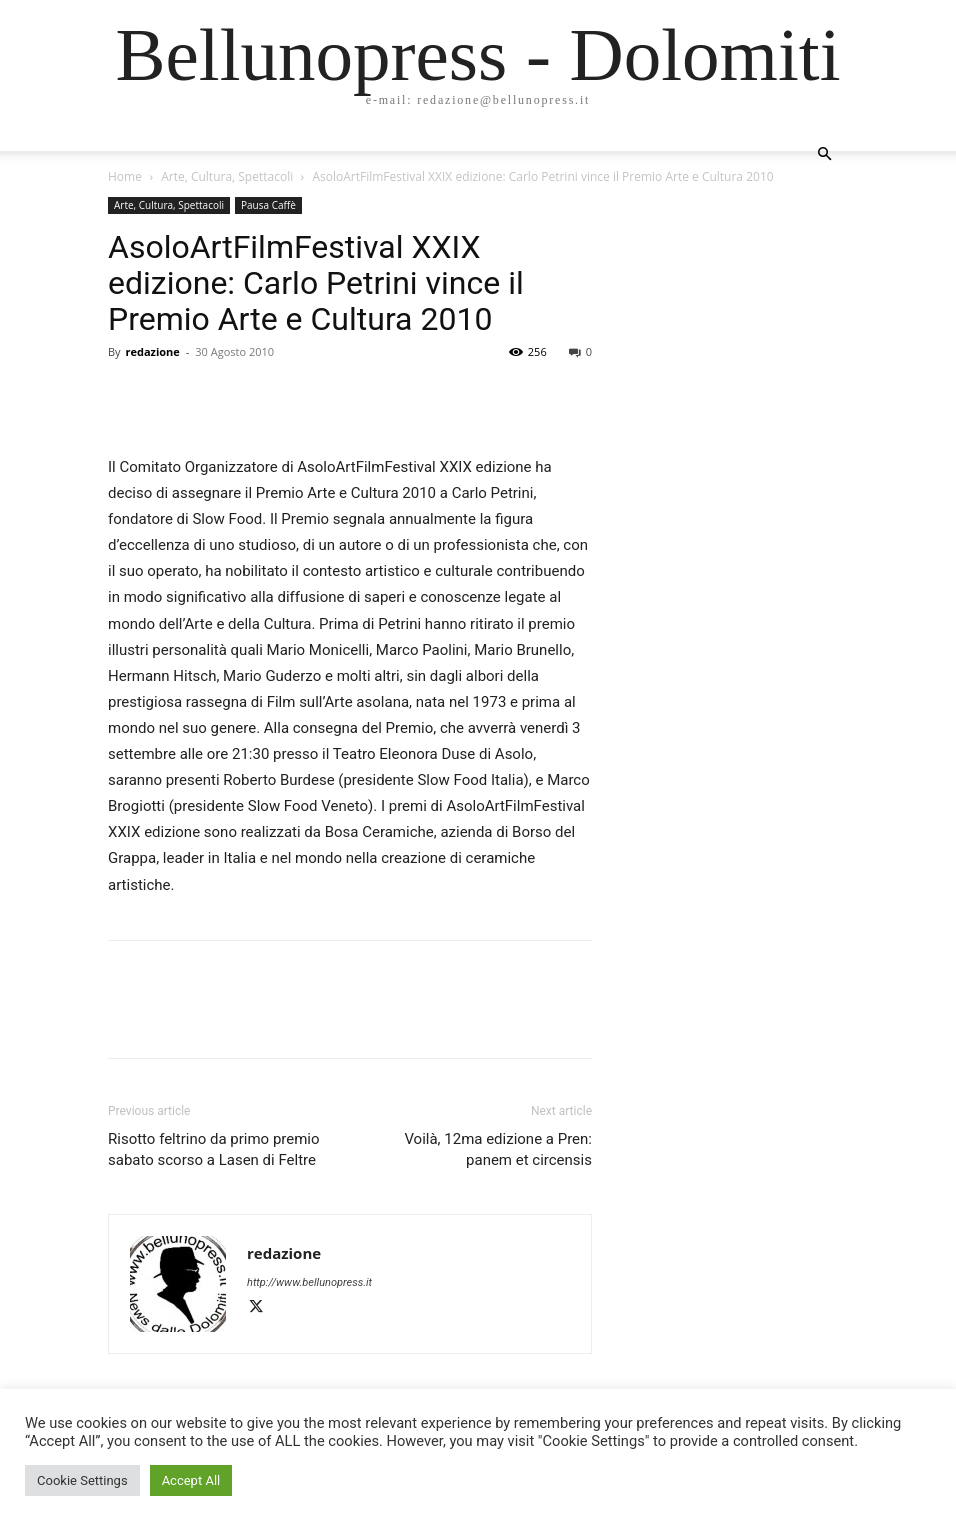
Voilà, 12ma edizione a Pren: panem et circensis (498, 1149)
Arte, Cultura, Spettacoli (227, 176)
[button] (824, 154)
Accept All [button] (191, 1480)
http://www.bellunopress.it (309, 1282)
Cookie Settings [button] (82, 1480)
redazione (152, 351)
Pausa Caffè (268, 205)
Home (125, 176)
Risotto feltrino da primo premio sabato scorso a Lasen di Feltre (214, 1149)
